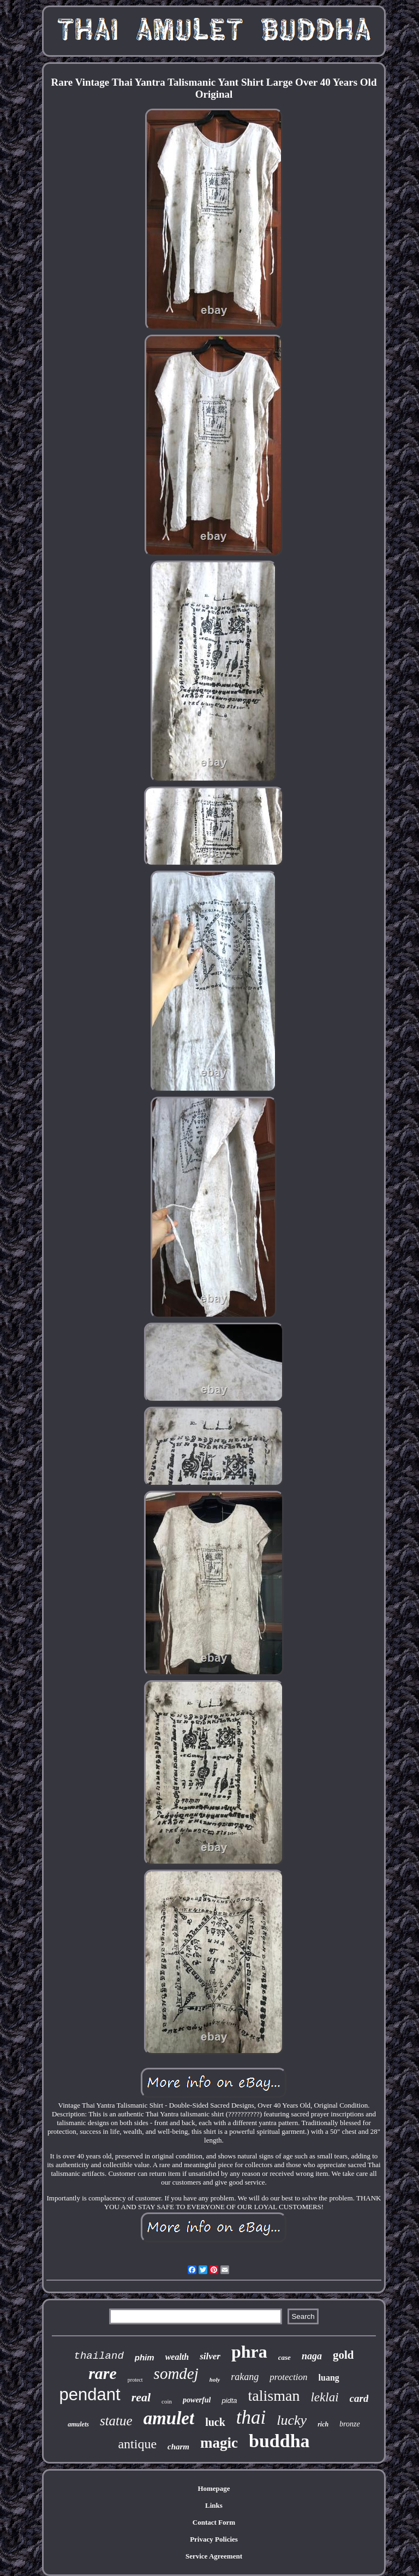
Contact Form (214, 2522)
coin (166, 2401)
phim (144, 2357)
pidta (229, 2400)
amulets (78, 2424)
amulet (169, 2418)
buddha (279, 2441)
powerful (197, 2400)
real (141, 2397)
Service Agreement (213, 2556)
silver (210, 2356)
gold (343, 2354)
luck (215, 2422)
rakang (245, 2376)
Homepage (213, 2488)
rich (323, 2424)
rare (102, 2373)
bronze (349, 2424)
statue (116, 2420)
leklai (324, 2397)
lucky (292, 2420)
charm (178, 2446)
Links (214, 2505)
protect (135, 2380)
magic (219, 2443)
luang (329, 2377)
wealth (177, 2356)
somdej (176, 2373)
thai (251, 2417)
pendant (90, 2394)
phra (249, 2351)
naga (312, 2356)
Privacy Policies (214, 2539)
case (284, 2357)
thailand (99, 2356)
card (359, 2398)
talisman (274, 2395)
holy (215, 2379)
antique (137, 2444)
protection (288, 2377)
